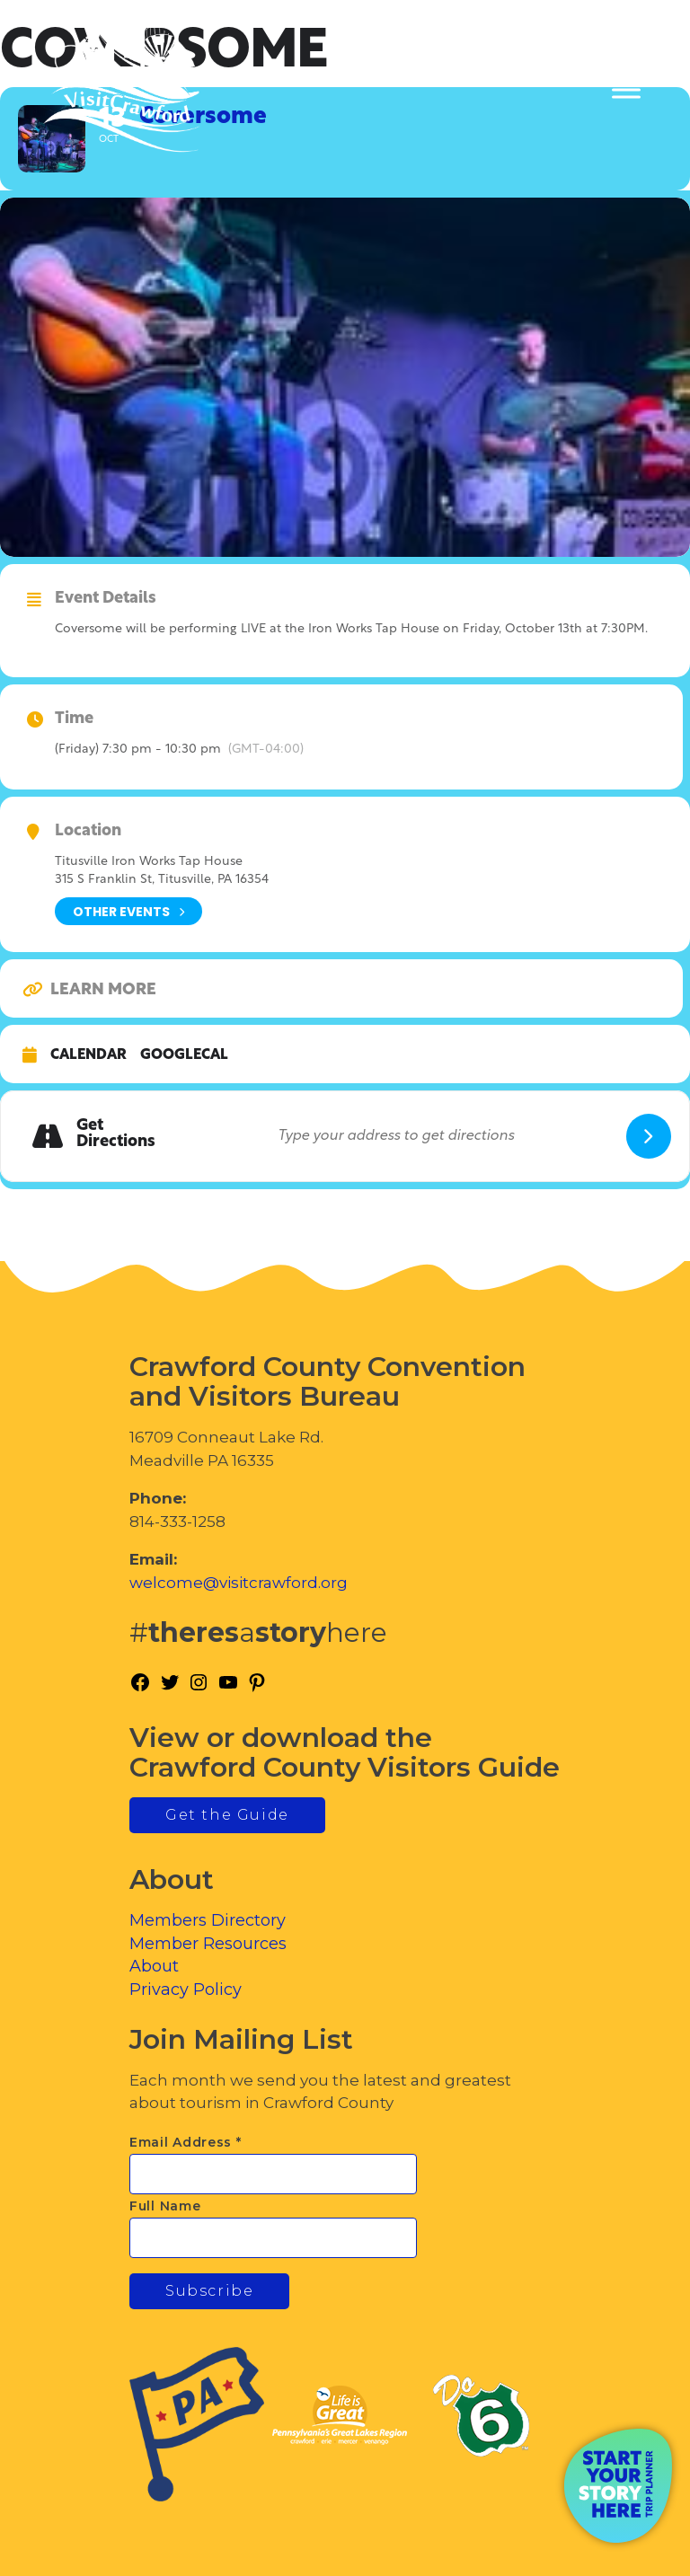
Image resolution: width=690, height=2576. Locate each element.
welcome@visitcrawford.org (238, 1583)
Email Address (185, 2142)
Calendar (88, 1055)
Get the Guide (227, 1814)
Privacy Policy (185, 1989)
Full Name (164, 2206)
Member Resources (208, 1944)
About (154, 1966)
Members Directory (207, 1920)
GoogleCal (184, 1055)
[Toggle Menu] (626, 90)
